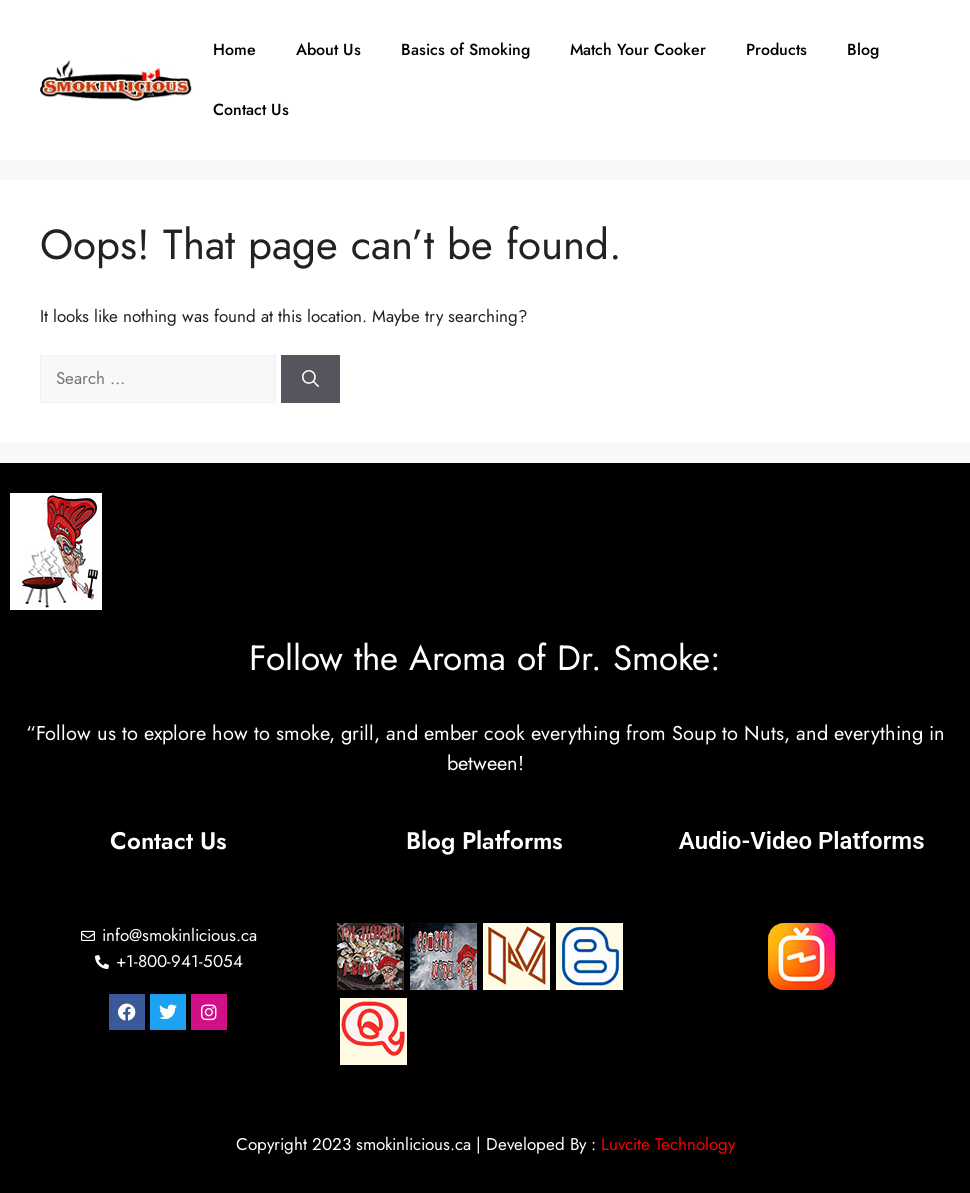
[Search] (310, 379)
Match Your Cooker (638, 49)
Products (776, 49)
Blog (863, 49)
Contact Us (251, 109)
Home (234, 49)
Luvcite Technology (668, 1144)
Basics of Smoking (465, 49)
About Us (328, 49)
